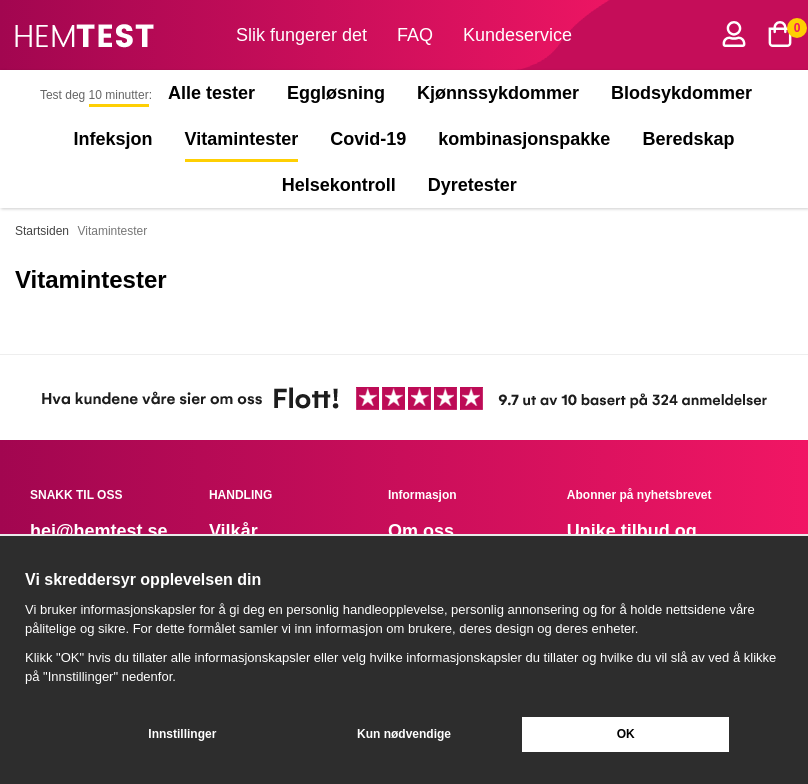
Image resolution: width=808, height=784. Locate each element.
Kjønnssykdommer (498, 93)
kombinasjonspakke (524, 139)
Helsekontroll (339, 185)
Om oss (421, 531)
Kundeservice (517, 35)
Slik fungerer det (301, 35)
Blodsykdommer (681, 93)
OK (626, 734)
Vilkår (233, 531)
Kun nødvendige (404, 734)
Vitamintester (242, 139)
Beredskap (688, 139)
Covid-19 (368, 139)
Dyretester (477, 185)
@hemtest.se (112, 531)
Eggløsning (336, 93)
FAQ (415, 35)
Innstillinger (182, 734)
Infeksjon (113, 139)
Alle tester (211, 93)
